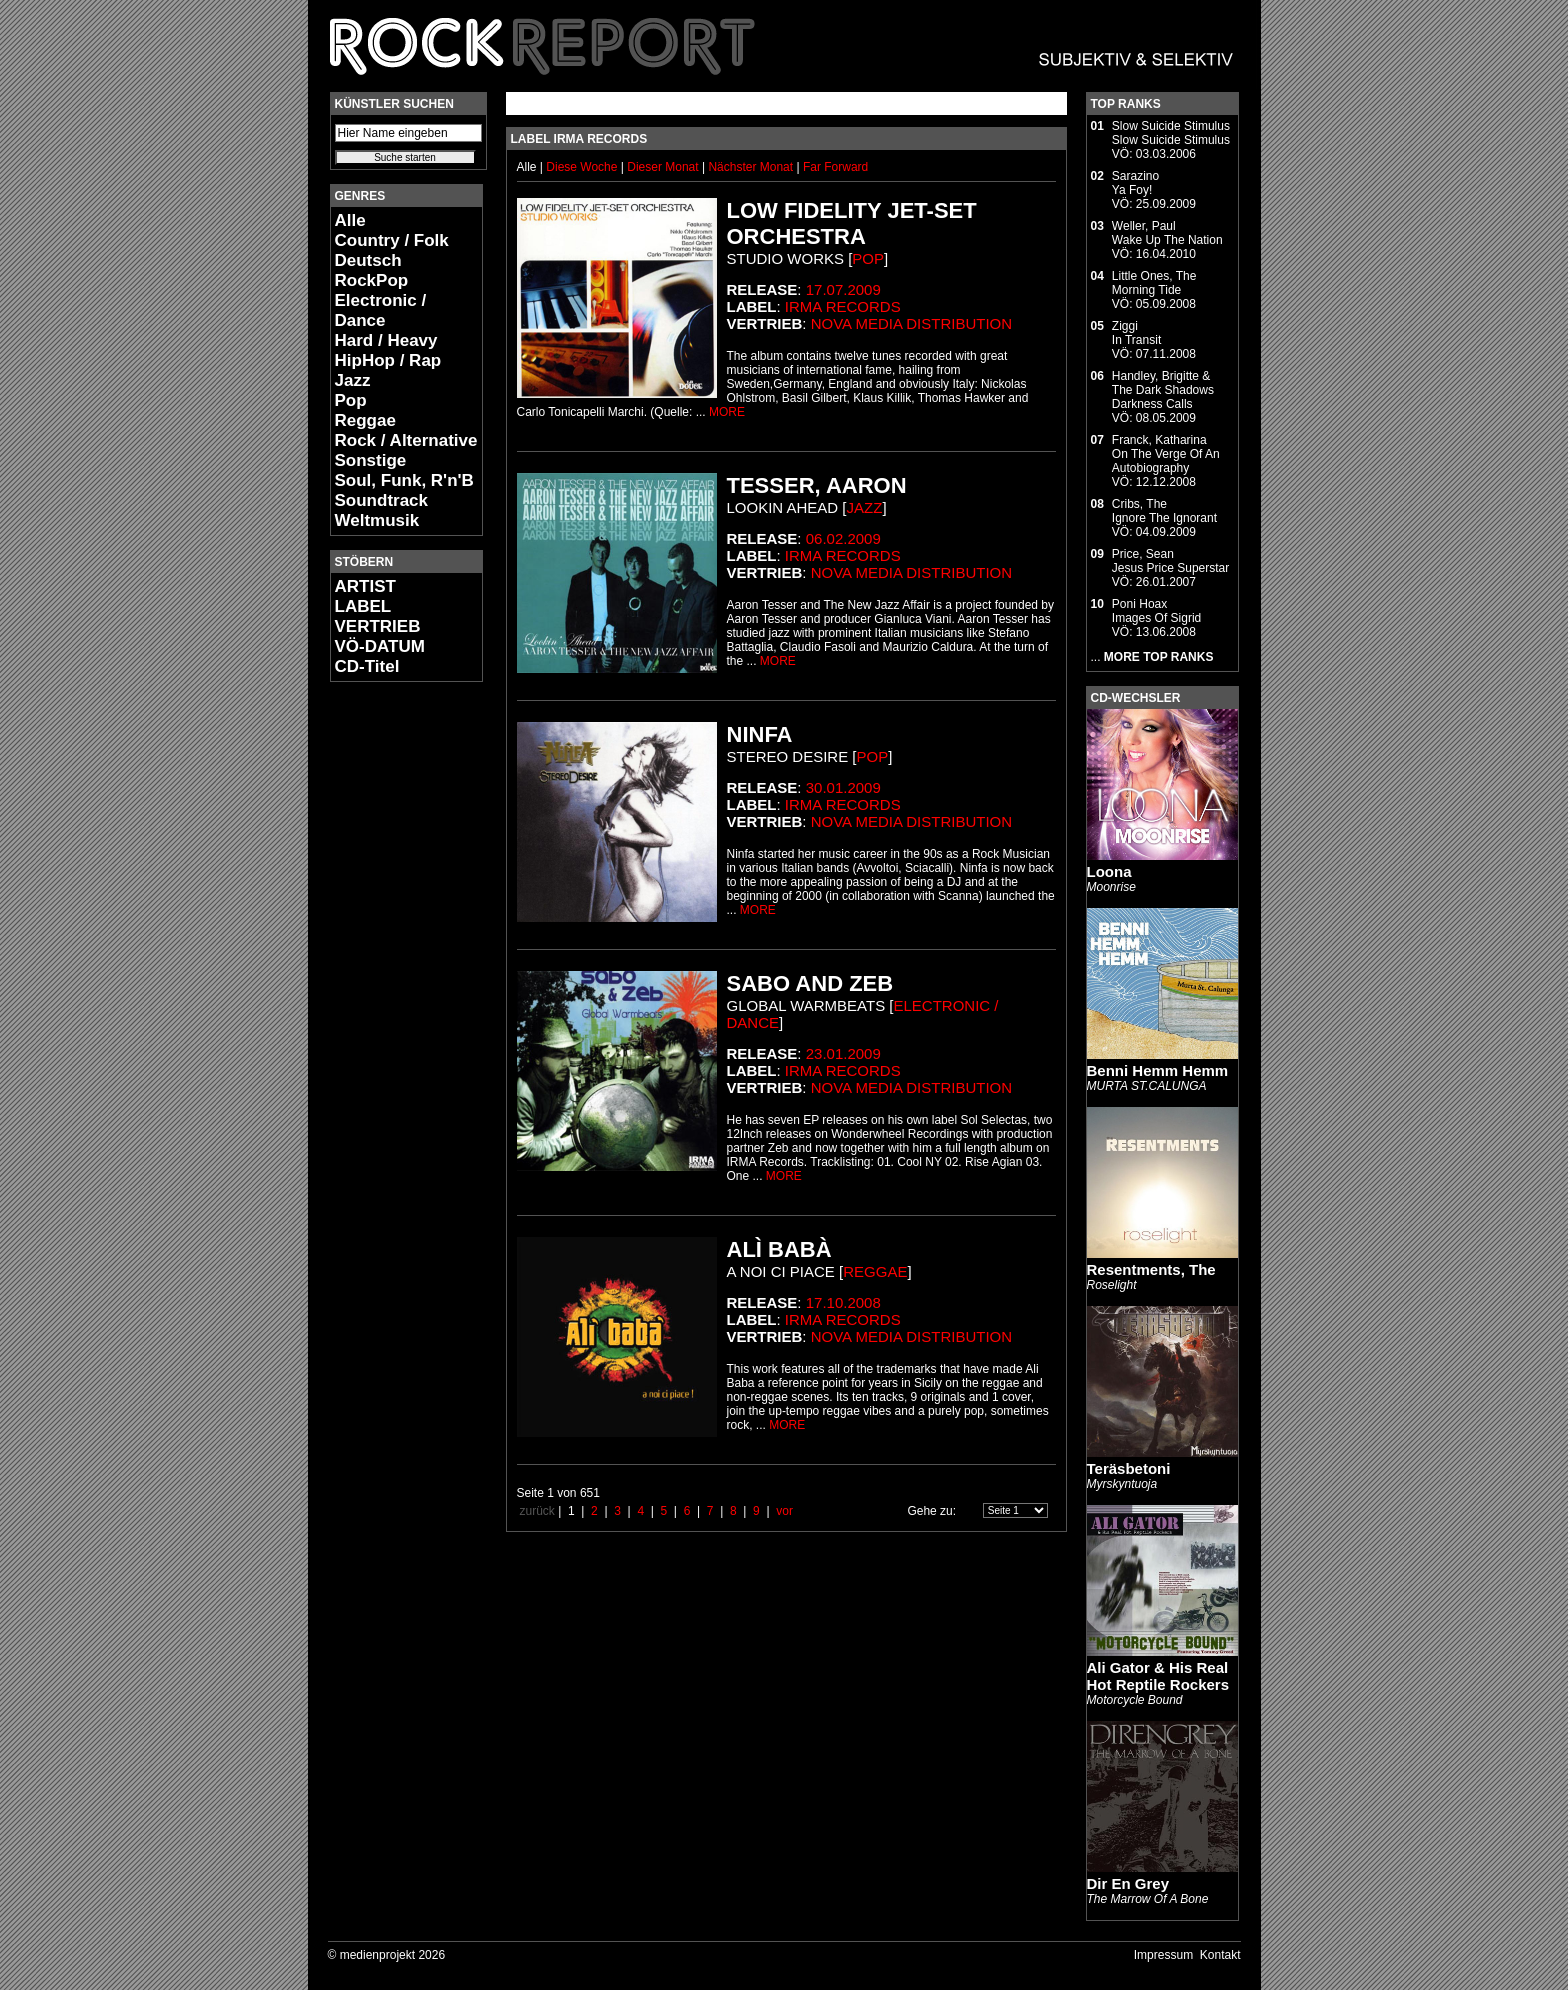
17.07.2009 (843, 289)
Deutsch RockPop (372, 270)
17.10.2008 (843, 1302)
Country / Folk (392, 240)
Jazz (353, 380)
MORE (727, 412)
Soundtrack (382, 500)
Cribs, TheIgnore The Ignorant (1164, 511)
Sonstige (371, 460)
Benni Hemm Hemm (1158, 1070)
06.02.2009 (843, 538)
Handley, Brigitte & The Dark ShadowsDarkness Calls (1163, 390)
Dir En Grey (1128, 1883)
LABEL (363, 606)
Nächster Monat (750, 167)
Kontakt (1220, 1955)
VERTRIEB (378, 626)
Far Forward (835, 167)
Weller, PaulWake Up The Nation (1167, 233)
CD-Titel (367, 666)
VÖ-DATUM (380, 646)
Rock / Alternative (406, 440)
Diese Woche (583, 167)
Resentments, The (1151, 1269)
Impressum (1163, 1955)
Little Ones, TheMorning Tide (1154, 283)
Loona (1109, 871)
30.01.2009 (843, 787)
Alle (350, 220)
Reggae (365, 420)
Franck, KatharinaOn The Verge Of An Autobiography (1166, 454)
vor (784, 1511)
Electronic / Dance (381, 310)
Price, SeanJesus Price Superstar (1170, 561)
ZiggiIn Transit (1136, 333)
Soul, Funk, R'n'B (404, 480)
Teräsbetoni (1129, 1468)
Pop (351, 400)
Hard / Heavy (386, 340)
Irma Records (843, 306)
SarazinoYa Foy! (1135, 183)
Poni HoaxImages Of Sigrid (1156, 611)
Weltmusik (377, 520)
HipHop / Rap (388, 360)
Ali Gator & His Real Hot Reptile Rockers (1158, 1676)
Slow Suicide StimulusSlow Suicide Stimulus (1171, 133)
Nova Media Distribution (911, 323)
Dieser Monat (664, 167)
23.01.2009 (843, 1053)
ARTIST (365, 586)
